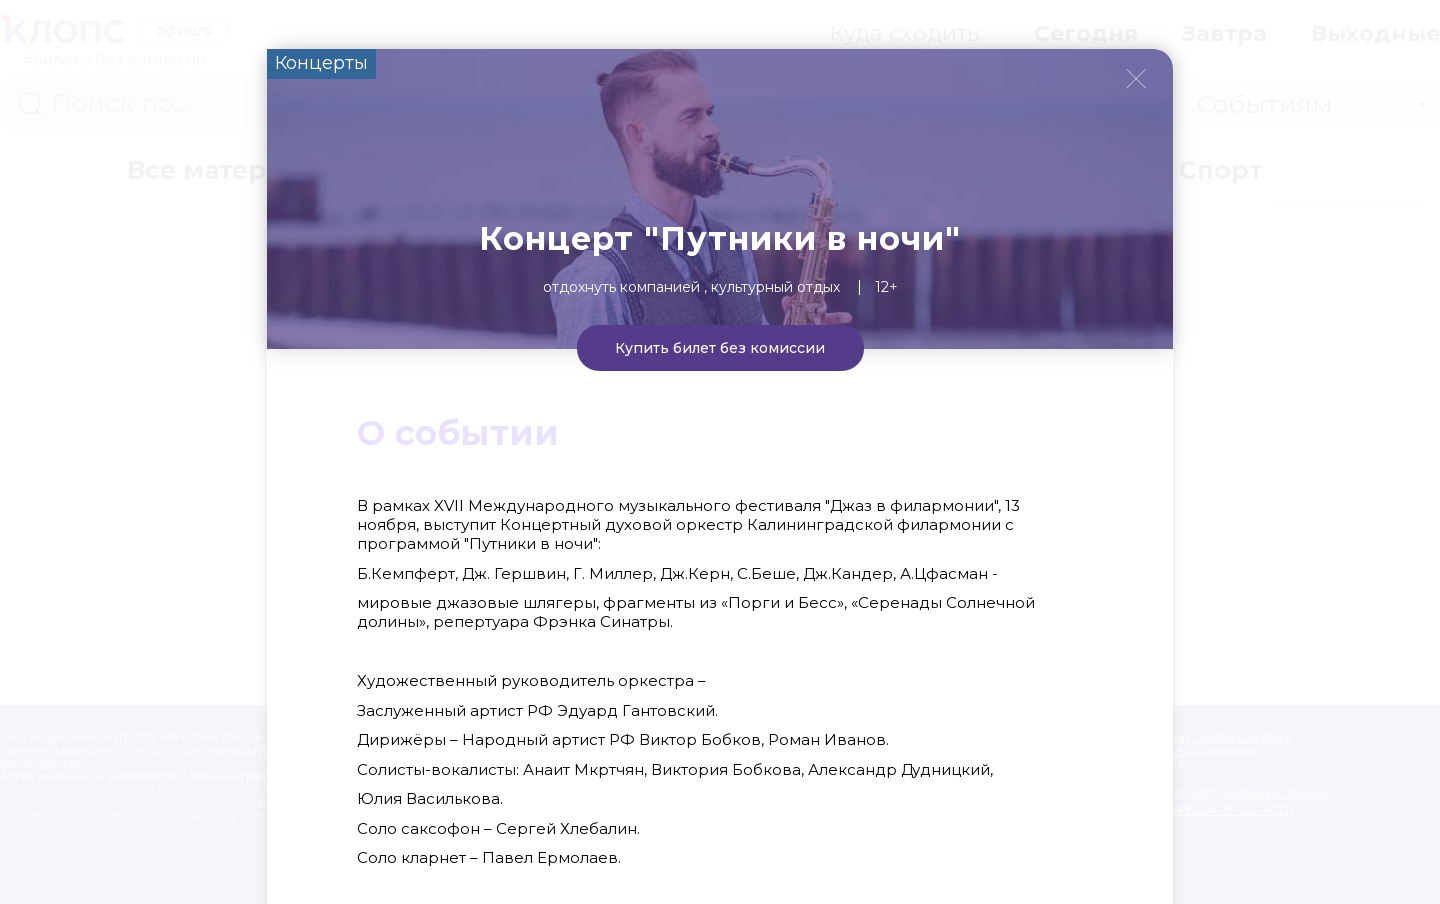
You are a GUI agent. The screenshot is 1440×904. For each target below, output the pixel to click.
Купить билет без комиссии (720, 348)
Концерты (321, 63)
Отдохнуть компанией (621, 287)
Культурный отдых (775, 287)
